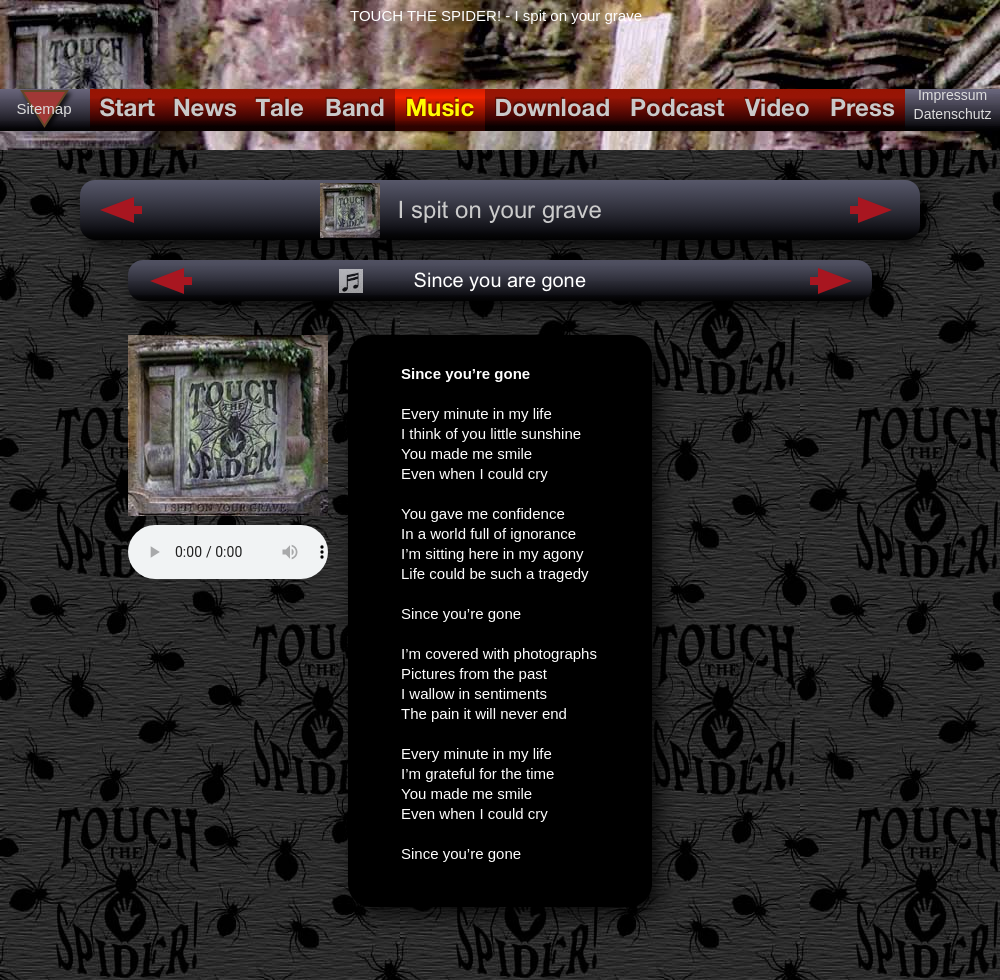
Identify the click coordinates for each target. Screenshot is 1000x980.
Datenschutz (953, 114)
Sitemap (43, 108)
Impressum (952, 95)
